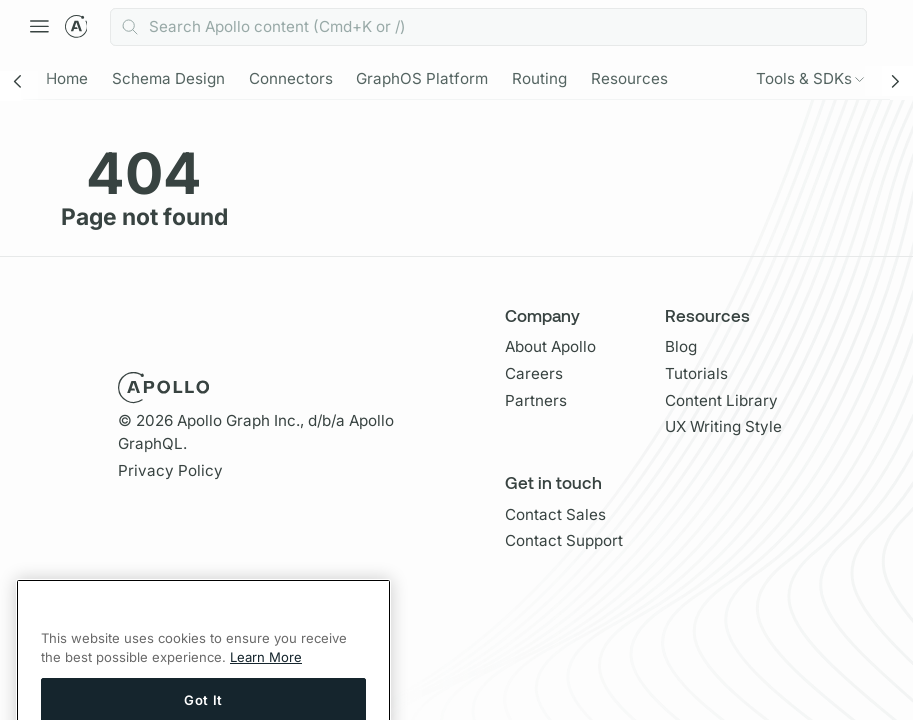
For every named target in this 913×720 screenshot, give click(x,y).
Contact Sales (555, 514)
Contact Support (564, 540)
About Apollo (550, 346)
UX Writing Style (723, 426)
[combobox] (488, 27)
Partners (536, 400)
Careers (534, 373)
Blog (681, 346)
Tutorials (696, 373)
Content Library (721, 400)
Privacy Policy (170, 470)
